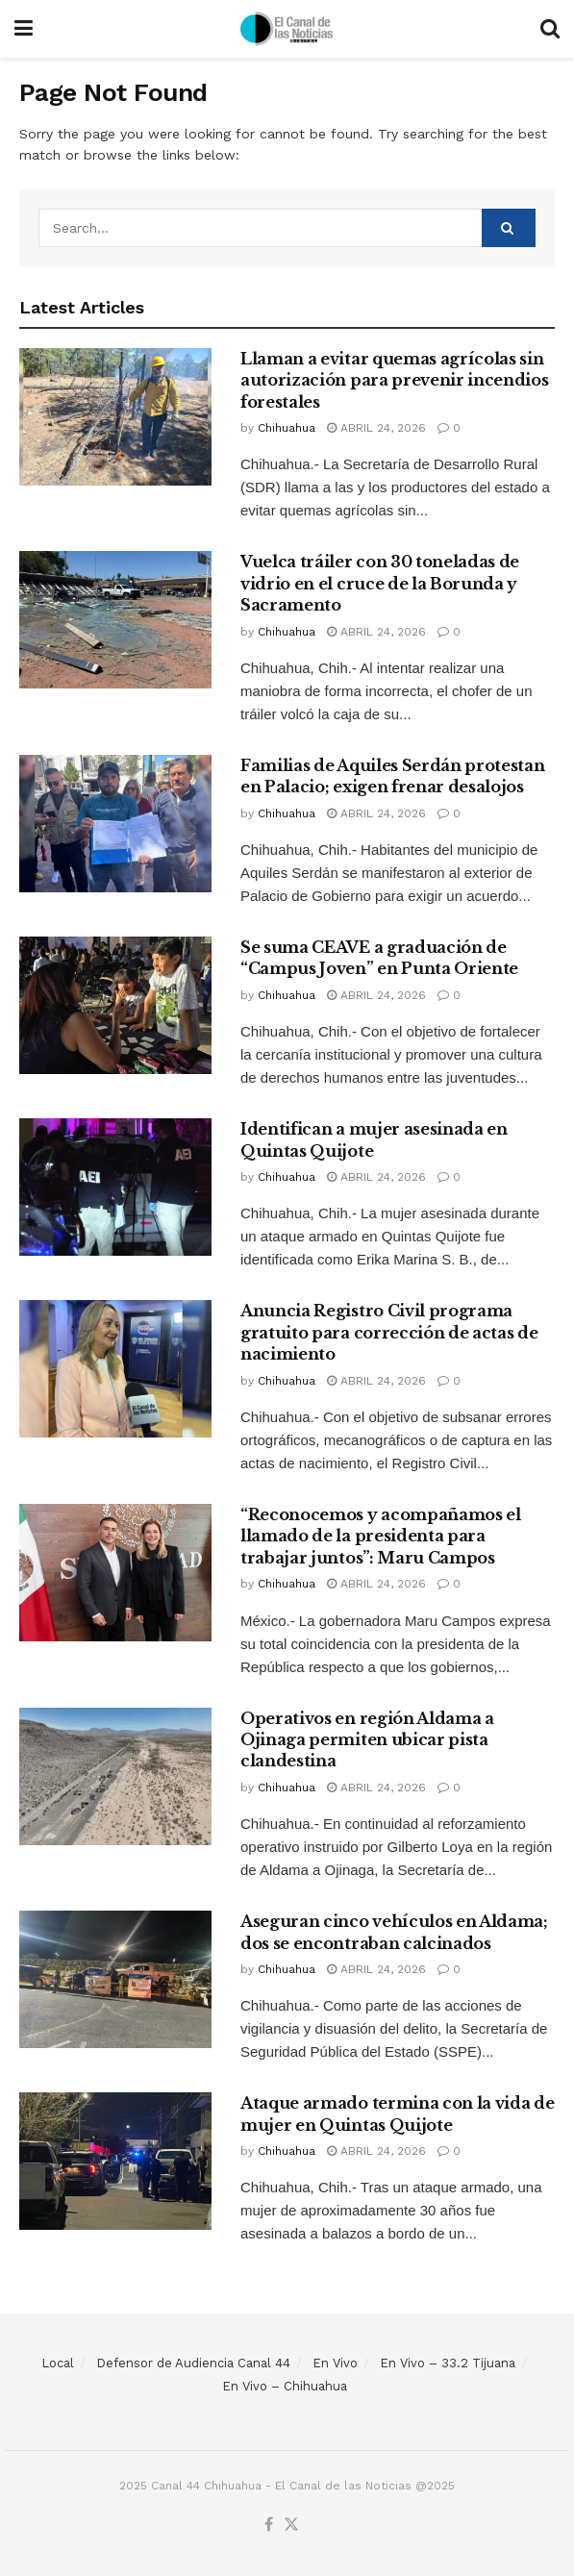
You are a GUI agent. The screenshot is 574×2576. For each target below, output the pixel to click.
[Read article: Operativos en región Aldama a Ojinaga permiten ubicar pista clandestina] (115, 1776)
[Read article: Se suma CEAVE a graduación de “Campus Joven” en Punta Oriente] (115, 1005)
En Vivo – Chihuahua (284, 2386)
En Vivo (335, 2363)
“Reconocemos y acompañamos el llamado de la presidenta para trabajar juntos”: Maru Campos (380, 1536)
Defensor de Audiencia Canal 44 (193, 2363)
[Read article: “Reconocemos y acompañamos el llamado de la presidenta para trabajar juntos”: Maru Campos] (115, 1572)
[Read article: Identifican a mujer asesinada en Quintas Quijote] (115, 1187)
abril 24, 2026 (376, 428)
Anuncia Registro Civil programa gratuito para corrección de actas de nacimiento (388, 1332)
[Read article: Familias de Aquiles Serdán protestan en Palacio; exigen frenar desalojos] (115, 823)
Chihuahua (286, 428)
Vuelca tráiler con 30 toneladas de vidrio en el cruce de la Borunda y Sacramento (379, 583)
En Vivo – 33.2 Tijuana (447, 2363)
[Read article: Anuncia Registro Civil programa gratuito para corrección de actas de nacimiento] (115, 1369)
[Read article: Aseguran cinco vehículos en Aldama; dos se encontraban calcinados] (115, 1979)
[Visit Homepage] (286, 29)
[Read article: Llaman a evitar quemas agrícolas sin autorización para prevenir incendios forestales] (115, 417)
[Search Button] (550, 29)
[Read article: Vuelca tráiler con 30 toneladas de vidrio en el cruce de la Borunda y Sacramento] (115, 619)
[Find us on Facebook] (268, 2525)
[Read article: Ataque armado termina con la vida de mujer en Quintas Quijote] (115, 2161)
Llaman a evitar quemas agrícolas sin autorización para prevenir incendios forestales (394, 380)
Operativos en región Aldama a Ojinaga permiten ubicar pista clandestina (367, 1740)
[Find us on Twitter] (291, 2525)
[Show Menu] (23, 29)
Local (57, 2363)
